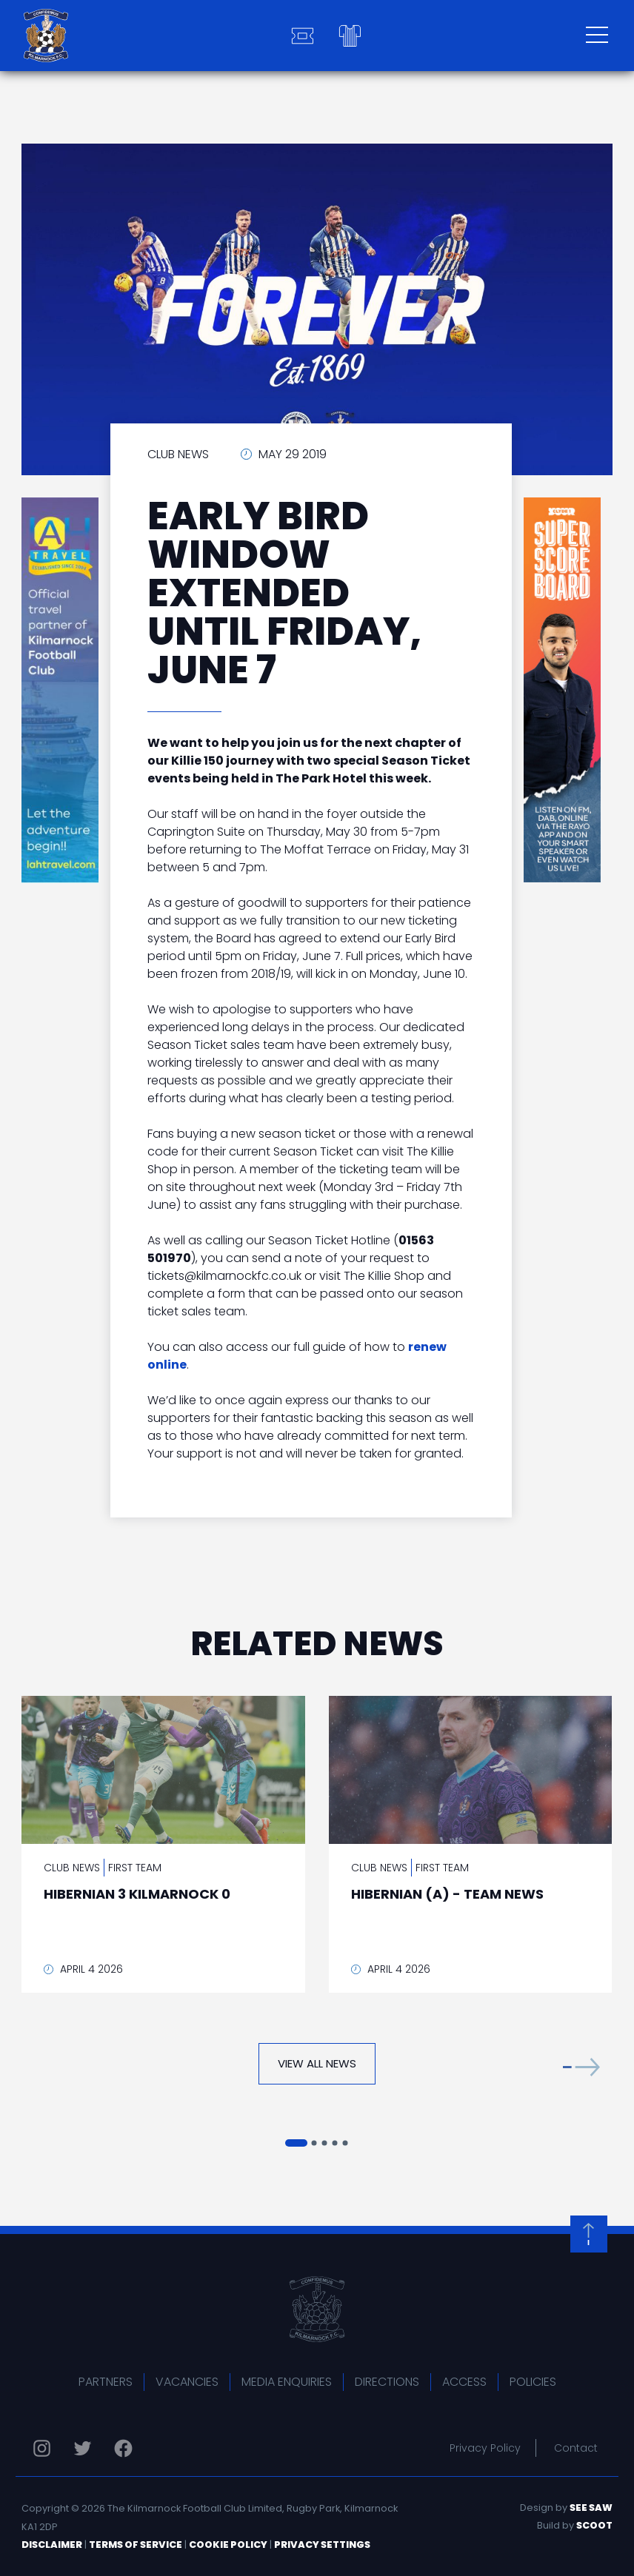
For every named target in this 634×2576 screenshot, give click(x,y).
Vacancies (187, 2381)
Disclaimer (51, 2544)
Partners (106, 2381)
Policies (533, 2381)
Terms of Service (135, 2544)
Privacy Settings (322, 2544)
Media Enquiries (286, 2381)
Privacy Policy (485, 2448)
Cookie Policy (228, 2544)
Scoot (594, 2525)
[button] (581, 2067)
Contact (576, 2448)
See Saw (591, 2507)
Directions (387, 2381)
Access (464, 2381)
